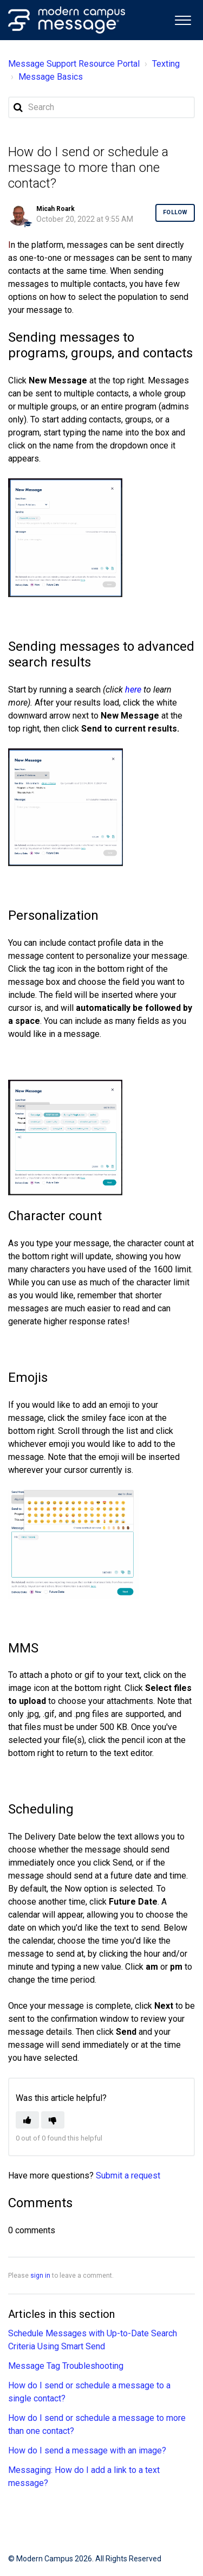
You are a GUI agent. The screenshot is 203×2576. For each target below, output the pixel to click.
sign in (40, 2275)
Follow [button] (175, 212)
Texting (166, 64)
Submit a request (128, 2175)
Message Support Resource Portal (74, 64)
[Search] (101, 107)
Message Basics (50, 77)
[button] (183, 19)
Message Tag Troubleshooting (65, 2366)
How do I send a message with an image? (87, 2450)
